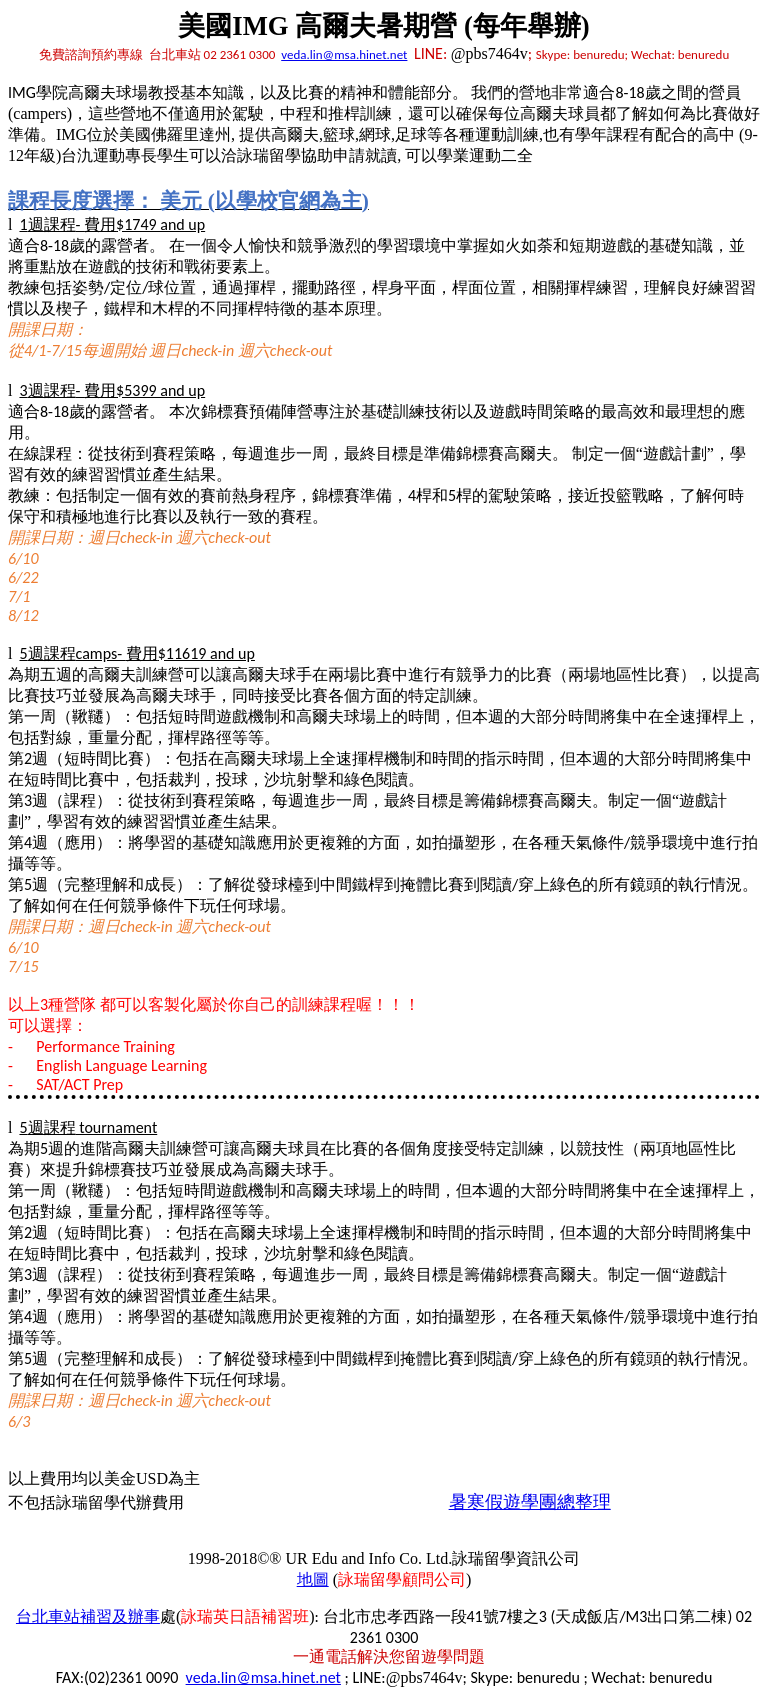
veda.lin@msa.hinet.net (344, 54)
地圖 (313, 1579)
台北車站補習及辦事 (88, 1616)
